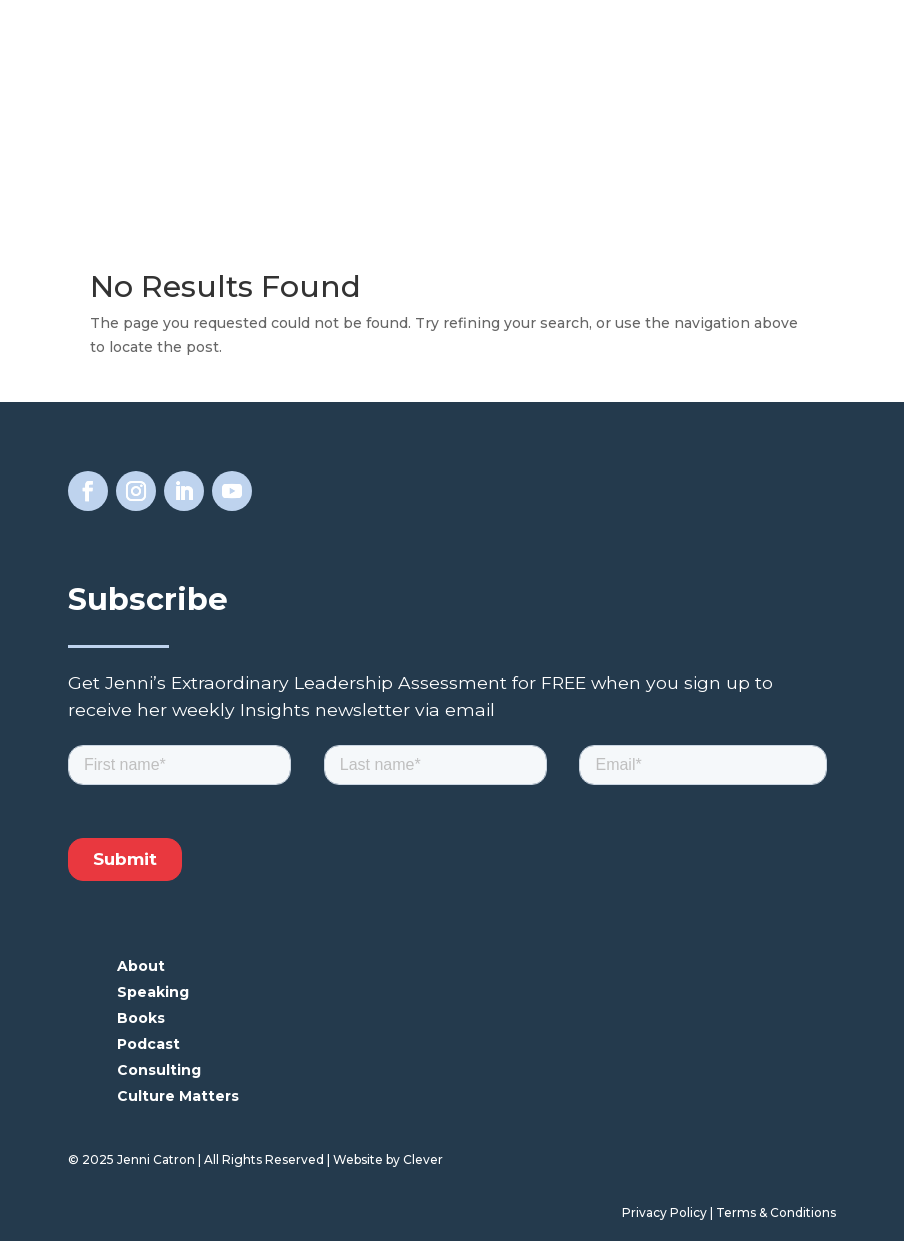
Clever (423, 1159)
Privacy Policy (664, 1212)
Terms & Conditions (776, 1212)
